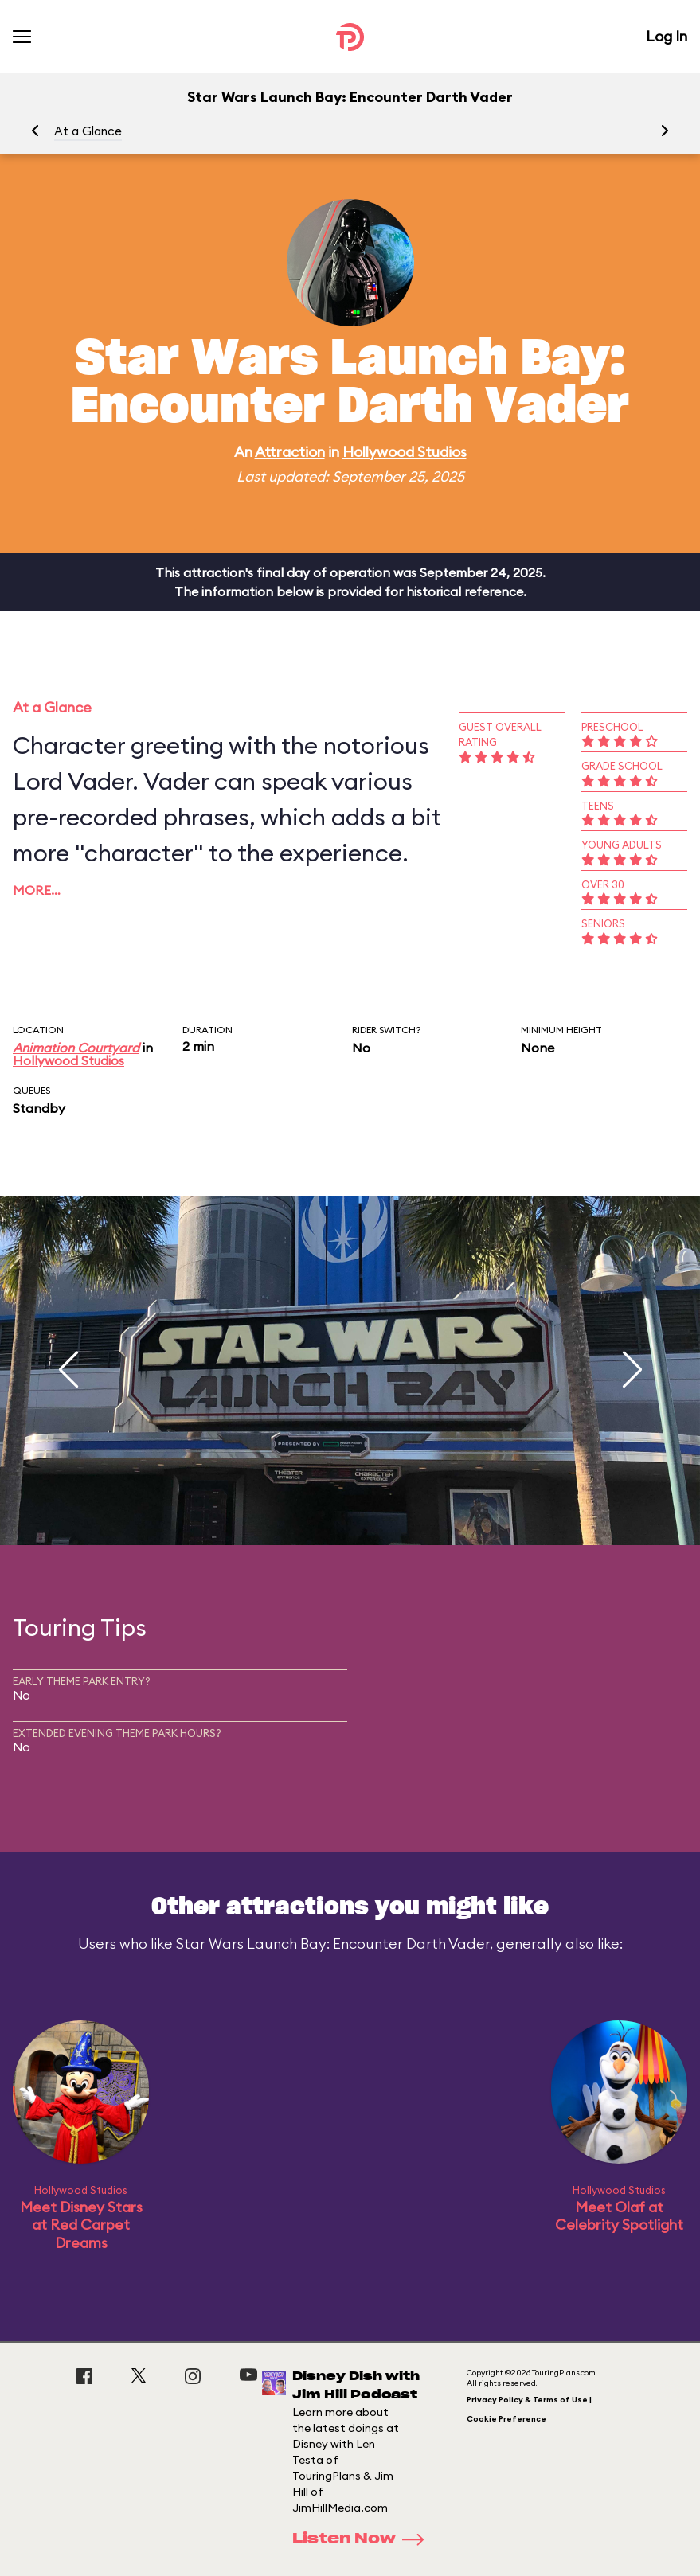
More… (37, 890)
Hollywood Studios (404, 452)
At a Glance (88, 131)
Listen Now (363, 2539)
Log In (666, 36)
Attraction (290, 452)
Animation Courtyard (76, 1048)
